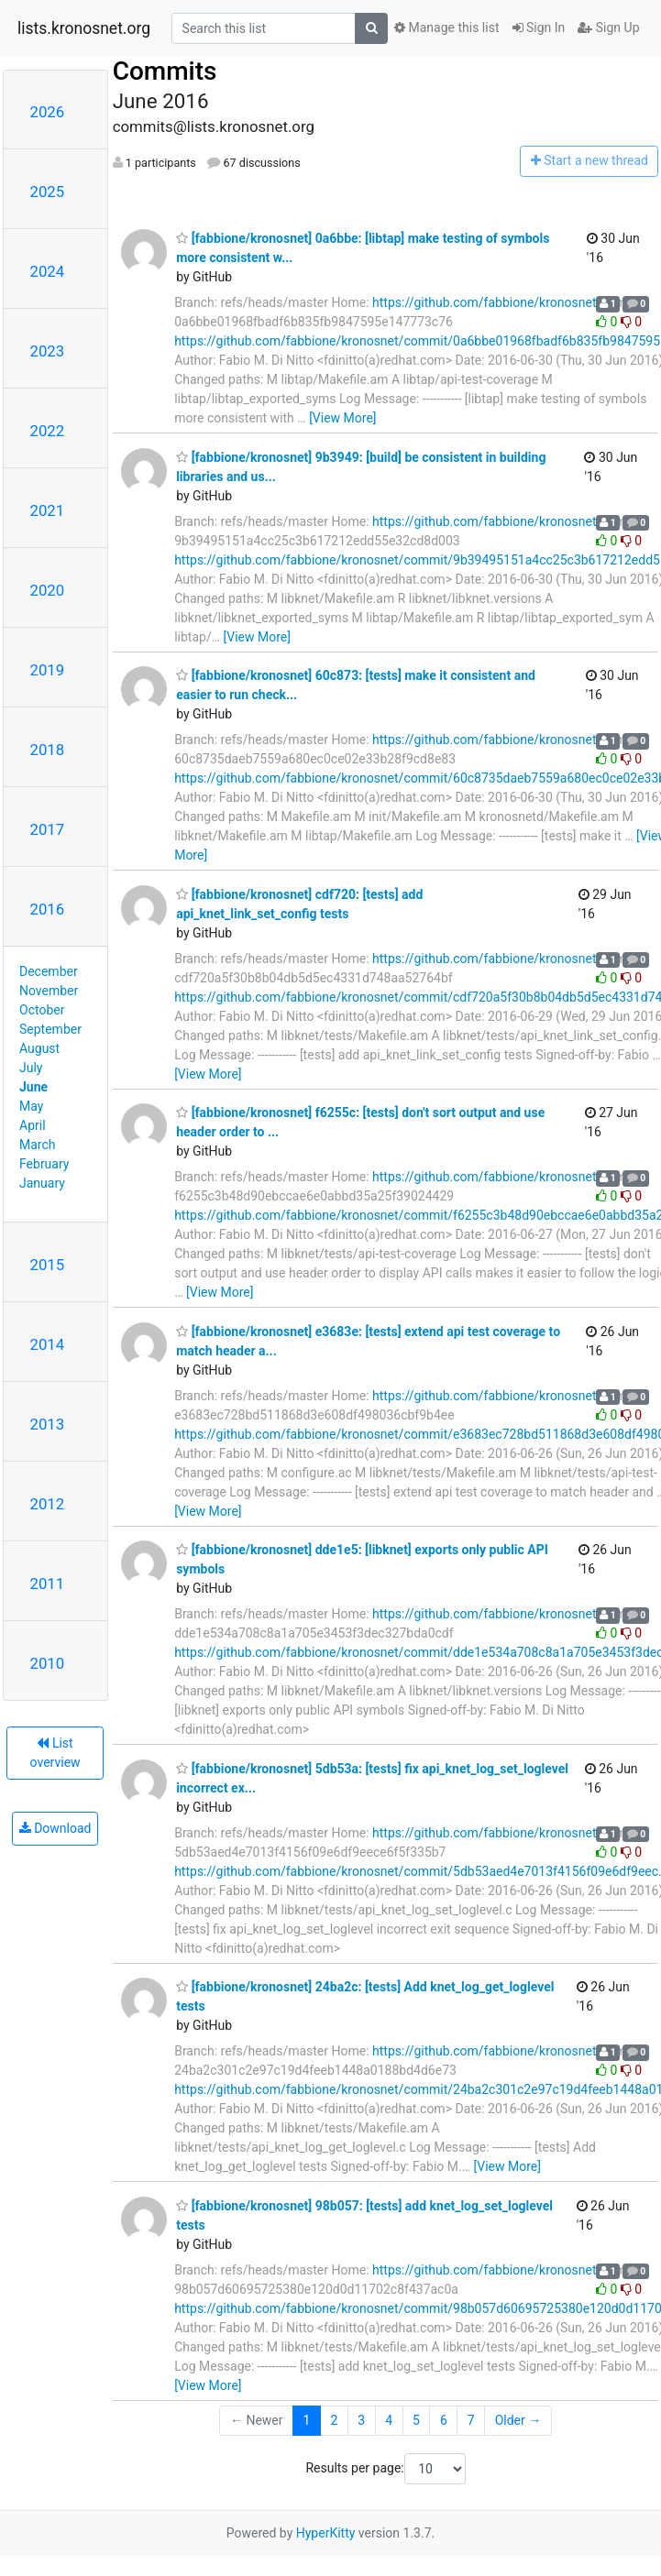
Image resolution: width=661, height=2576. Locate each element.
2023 (47, 351)
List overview (55, 1753)
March (37, 1144)
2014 (47, 1344)
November (48, 990)
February (44, 1163)
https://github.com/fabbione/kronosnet (484, 302)
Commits (165, 71)
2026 (47, 112)
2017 (47, 829)
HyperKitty (326, 2533)
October (41, 1010)
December (48, 971)
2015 (47, 1264)
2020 (47, 590)
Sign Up (608, 27)
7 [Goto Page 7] (471, 2420)
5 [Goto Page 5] (416, 2420)
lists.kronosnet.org (83, 28)
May (31, 1106)
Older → (518, 2420)
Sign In (539, 27)
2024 (47, 271)
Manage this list (446, 27)
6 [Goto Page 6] (443, 2420)
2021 (47, 510)
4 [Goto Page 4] (388, 2420)
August (39, 1048)
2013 (47, 1424)
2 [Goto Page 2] (333, 2420)
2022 (47, 431)
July (30, 1067)
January (42, 1183)
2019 (47, 670)
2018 (47, 749)
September (50, 1029)
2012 (47, 1504)
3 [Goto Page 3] (361, 2420)
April (32, 1125)
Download (55, 1828)
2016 (47, 909)
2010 (47, 1663)
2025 (47, 191)
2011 (47, 1583)
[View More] (342, 418)
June (33, 1087)
